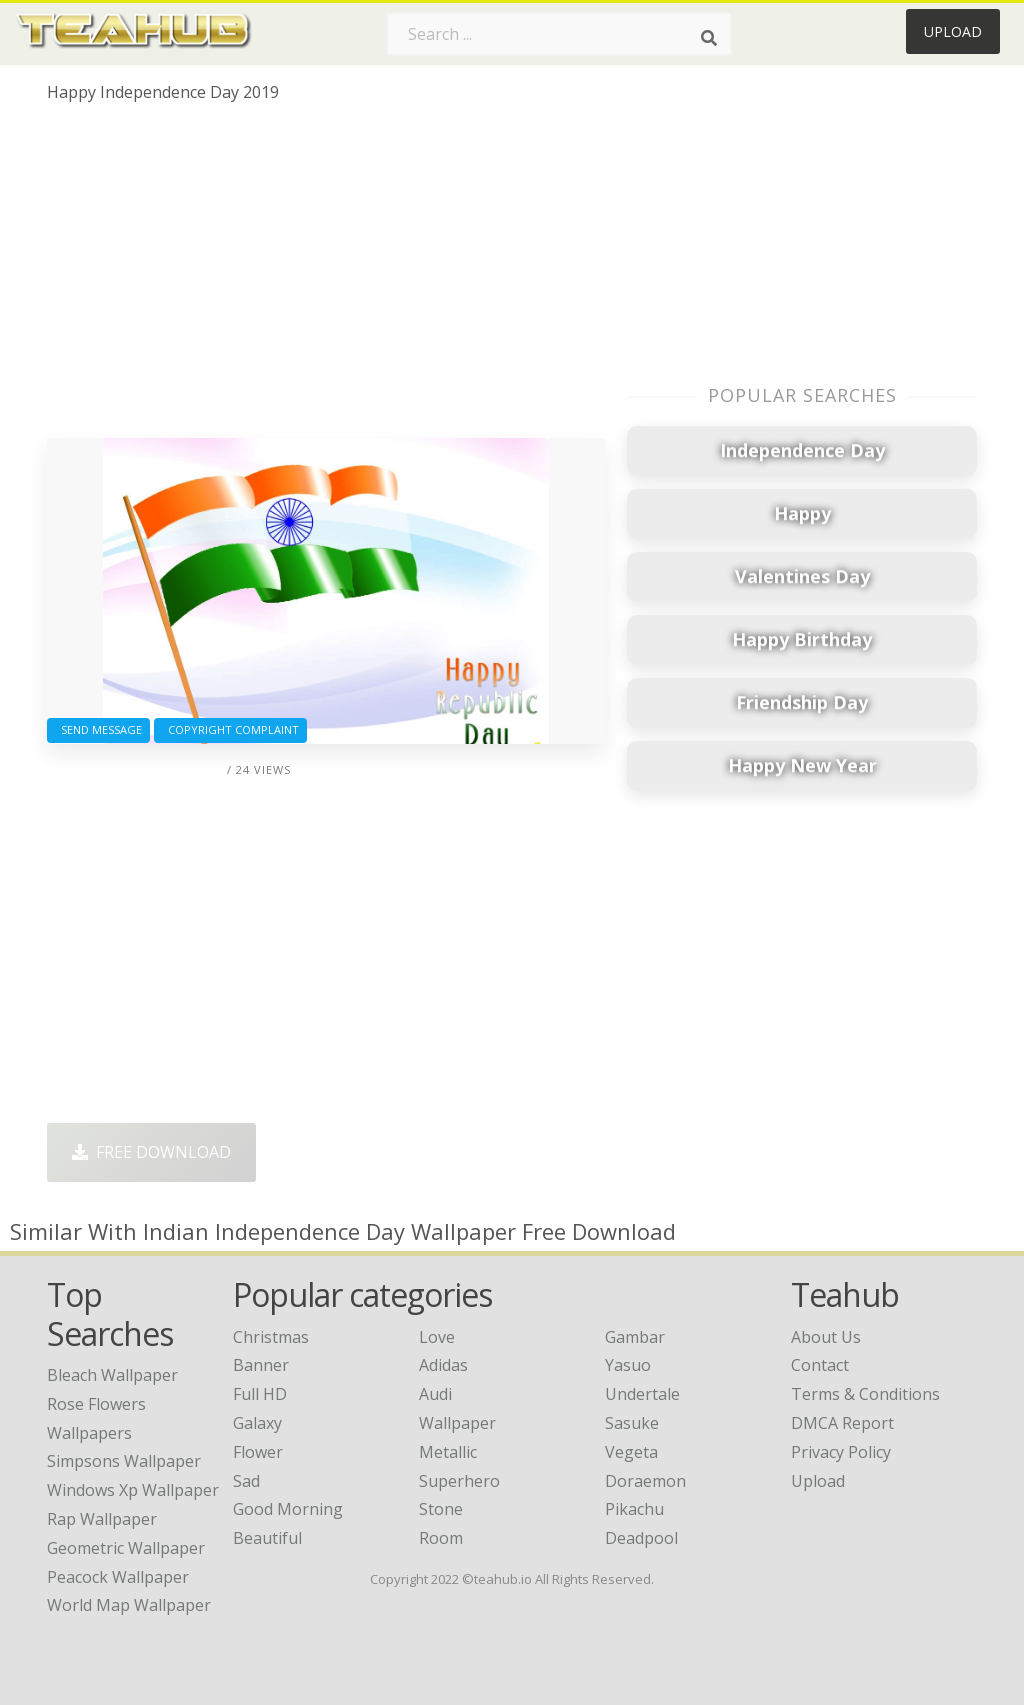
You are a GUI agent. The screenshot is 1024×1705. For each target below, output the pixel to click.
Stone (441, 1509)
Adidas (443, 1365)
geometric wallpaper (126, 1548)
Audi (435, 1394)
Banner (261, 1365)
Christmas (271, 1337)
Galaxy (257, 1423)
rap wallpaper (102, 1519)
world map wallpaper (129, 1605)
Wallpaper (457, 1423)
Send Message (98, 729)
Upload (953, 31)
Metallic (448, 1452)
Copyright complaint (230, 729)
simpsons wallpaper (124, 1461)
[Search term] (559, 34)
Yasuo (628, 1365)
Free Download (151, 1152)
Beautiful (267, 1538)
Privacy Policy (841, 1452)
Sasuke (632, 1423)
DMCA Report (842, 1423)
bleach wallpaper (112, 1375)
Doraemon (645, 1481)
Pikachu (634, 1509)
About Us (826, 1337)
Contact (820, 1365)
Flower (258, 1452)
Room (441, 1538)
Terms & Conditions (865, 1394)
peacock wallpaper (118, 1577)
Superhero (459, 1481)
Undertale (642, 1394)
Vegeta (631, 1452)
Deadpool (641, 1538)
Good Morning (288, 1509)
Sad (246, 1481)
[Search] (709, 38)
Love (437, 1337)
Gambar (635, 1337)
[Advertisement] (326, 278)
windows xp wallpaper (133, 1490)
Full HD (260, 1394)
